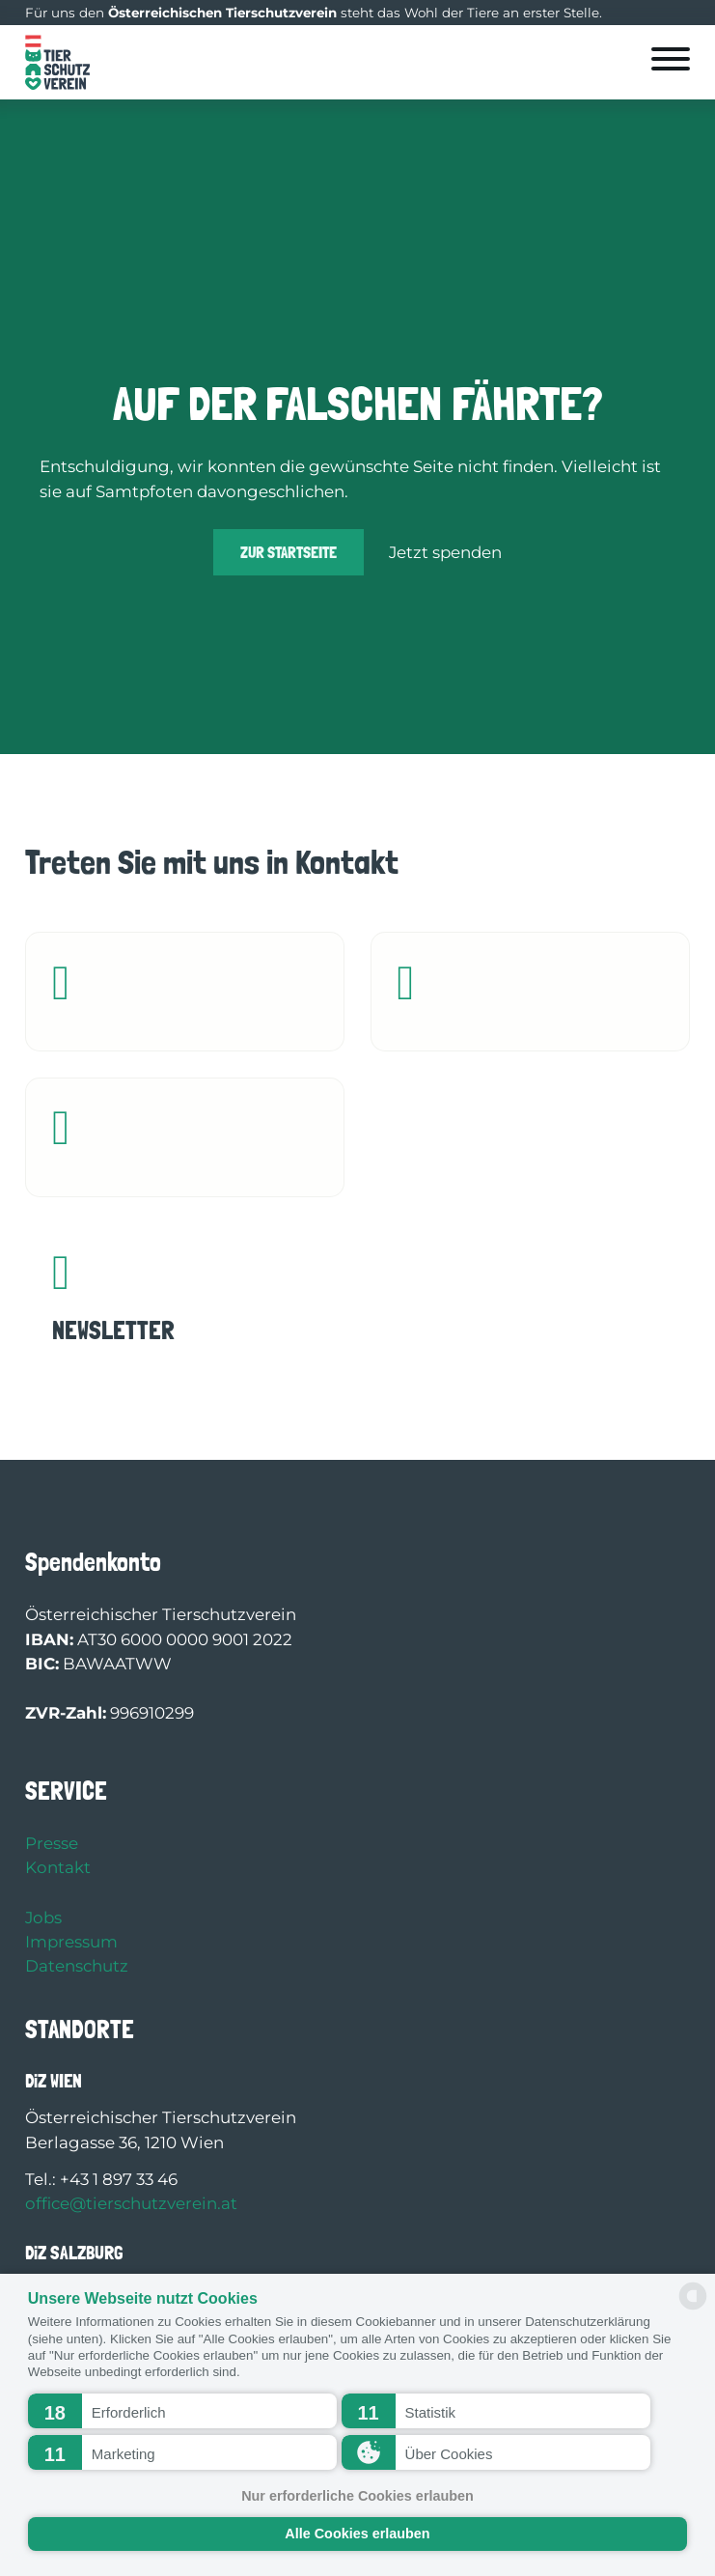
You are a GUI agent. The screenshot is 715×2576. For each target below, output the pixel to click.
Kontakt (58, 1867)
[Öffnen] (670, 58)
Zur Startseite (288, 552)
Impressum (71, 1941)
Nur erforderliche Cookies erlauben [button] (357, 2496)
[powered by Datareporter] (692, 2308)
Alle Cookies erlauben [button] (357, 2533)
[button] (182, 2411)
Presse (51, 1843)
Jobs (43, 1917)
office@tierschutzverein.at (131, 2203)
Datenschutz (76, 1965)
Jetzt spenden (445, 552)
